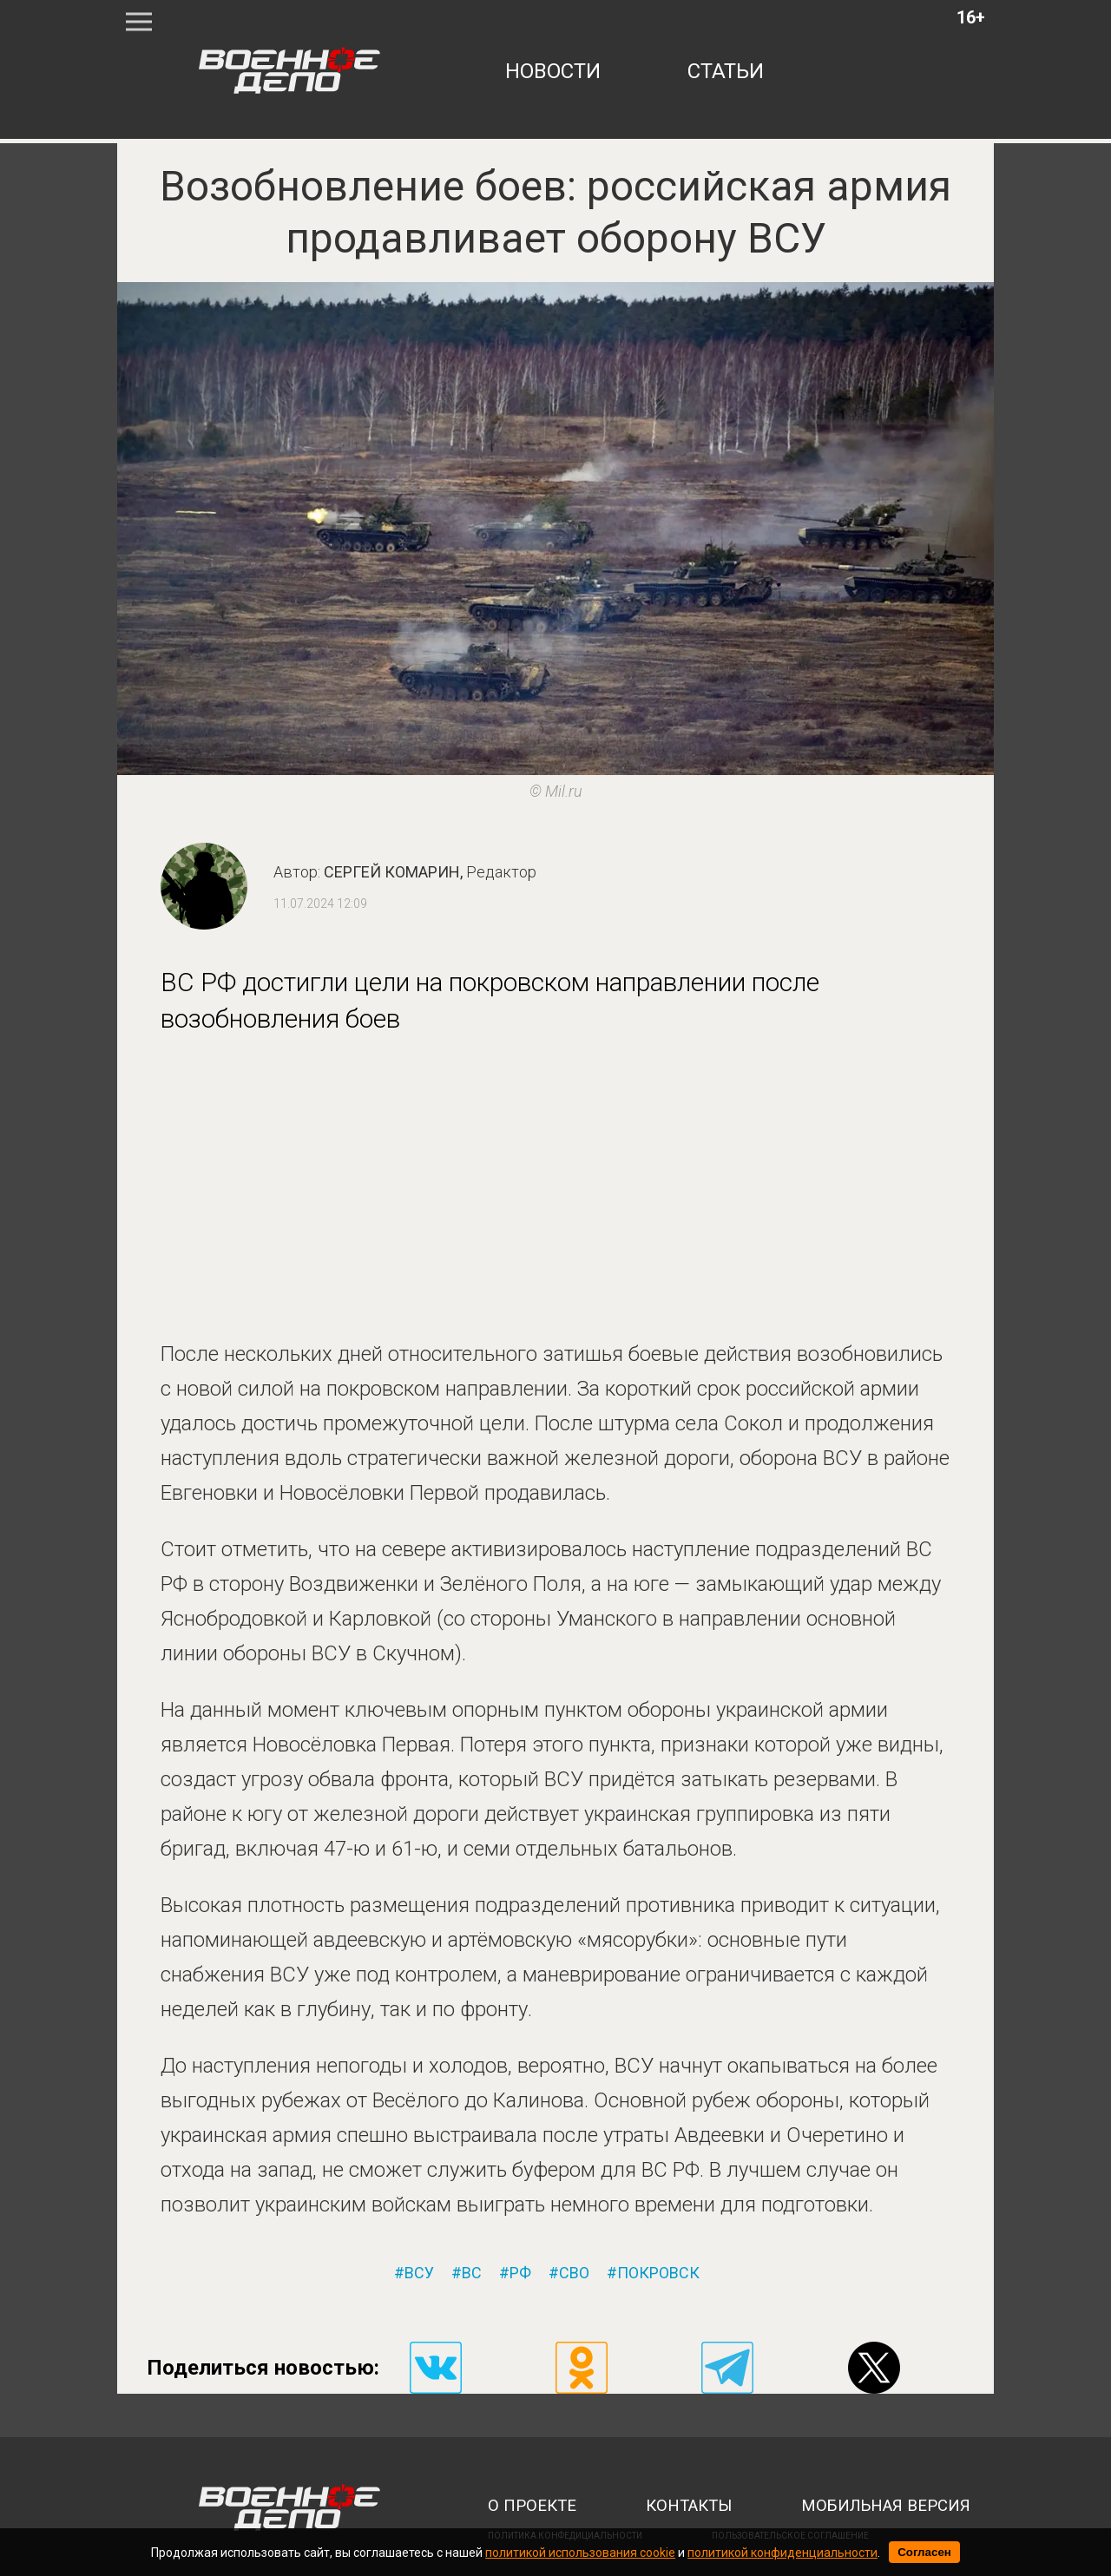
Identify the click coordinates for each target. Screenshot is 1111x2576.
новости (553, 71)
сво (574, 2273)
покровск (658, 2273)
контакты (689, 2505)
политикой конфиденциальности (782, 2553)
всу (419, 2273)
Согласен (924, 2552)
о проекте (532, 2505)
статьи (725, 71)
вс (472, 2273)
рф (520, 2273)
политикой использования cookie (580, 2553)
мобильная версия (885, 2505)
